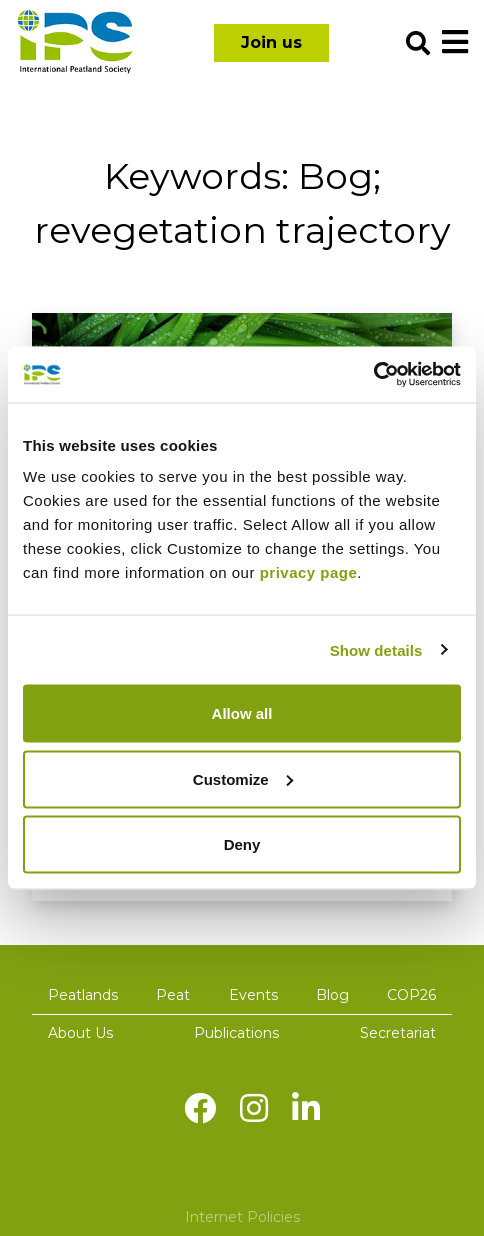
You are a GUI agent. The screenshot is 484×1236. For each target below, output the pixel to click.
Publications (236, 1033)
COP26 (411, 995)
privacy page (309, 572)
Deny (242, 844)
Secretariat (398, 1033)
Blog (332, 995)
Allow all (242, 713)
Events (253, 995)
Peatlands (83, 995)
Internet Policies (242, 1217)
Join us (271, 42)
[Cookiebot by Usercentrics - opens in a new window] (373, 375)
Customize (243, 778)
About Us (80, 1033)
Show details (376, 649)
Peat (173, 995)
